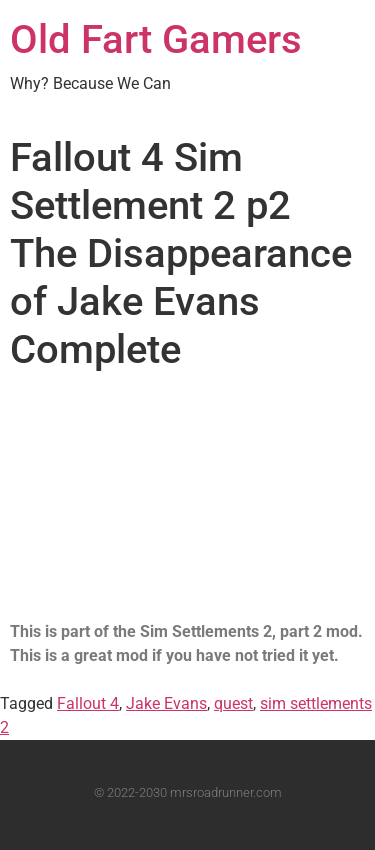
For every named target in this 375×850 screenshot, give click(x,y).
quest (233, 703)
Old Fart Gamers (156, 39)
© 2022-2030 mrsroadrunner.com (188, 792)
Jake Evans (166, 703)
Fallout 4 (88, 703)
